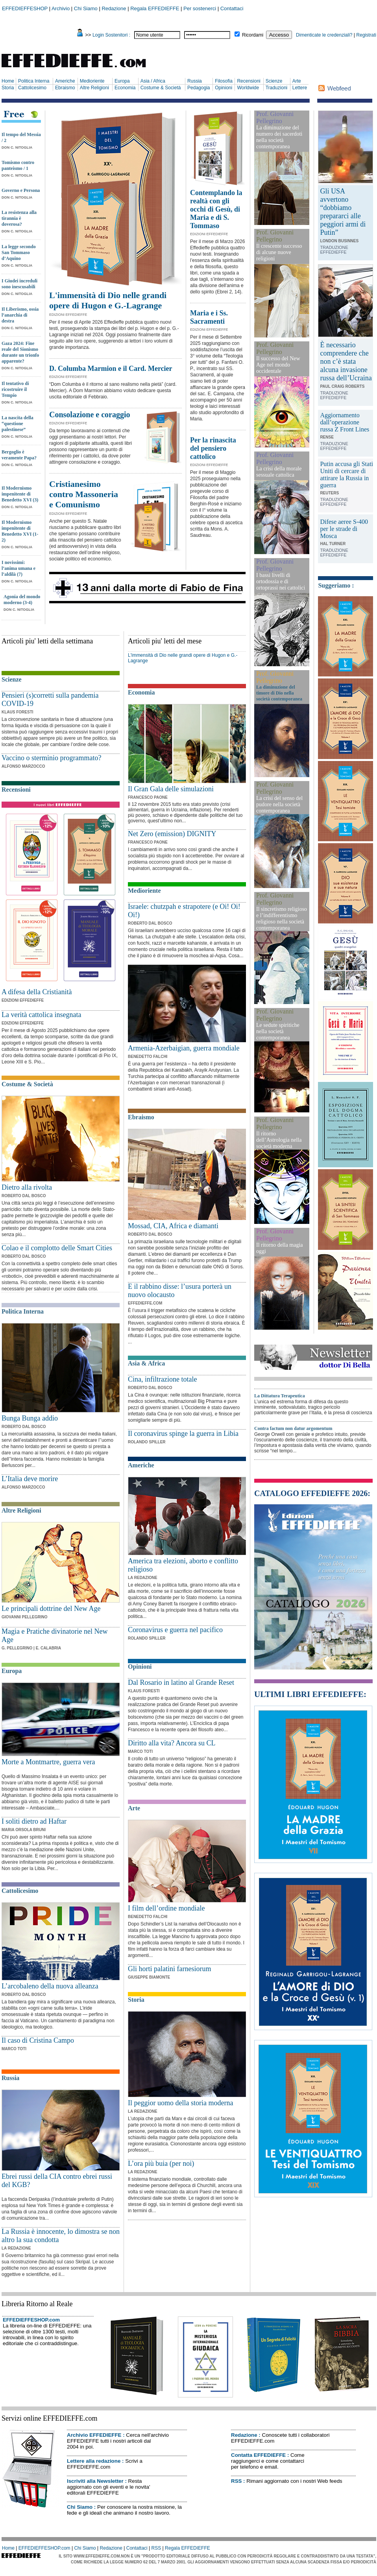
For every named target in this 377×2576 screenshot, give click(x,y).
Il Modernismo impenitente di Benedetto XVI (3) (20, 494)
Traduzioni (277, 87)
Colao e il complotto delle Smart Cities (57, 1248)
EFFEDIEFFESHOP (25, 8)
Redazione (114, 8)
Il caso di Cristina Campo (38, 2040)
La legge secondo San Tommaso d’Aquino (19, 252)
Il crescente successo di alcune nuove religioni (279, 252)
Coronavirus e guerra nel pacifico (175, 1630)
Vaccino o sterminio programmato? (51, 758)
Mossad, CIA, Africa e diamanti (173, 1226)
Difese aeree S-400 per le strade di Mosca (344, 528)
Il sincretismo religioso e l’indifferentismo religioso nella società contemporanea (281, 918)
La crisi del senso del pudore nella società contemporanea (279, 804)
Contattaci (232, 8)
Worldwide (248, 87)
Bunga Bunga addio (30, 1418)
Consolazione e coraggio (89, 414)
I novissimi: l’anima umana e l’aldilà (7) (18, 568)
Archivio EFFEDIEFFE (94, 2435)
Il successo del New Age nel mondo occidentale (278, 365)
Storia (8, 87)
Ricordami (252, 35)
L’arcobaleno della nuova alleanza (50, 1986)
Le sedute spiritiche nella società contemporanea (277, 1031)
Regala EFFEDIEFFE (154, 8)
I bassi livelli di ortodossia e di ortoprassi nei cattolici (280, 581)
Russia (194, 81)
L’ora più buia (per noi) (161, 2163)
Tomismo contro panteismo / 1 (18, 165)
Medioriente (92, 81)
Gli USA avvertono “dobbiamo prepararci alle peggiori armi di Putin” (343, 211)
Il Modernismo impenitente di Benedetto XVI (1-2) (20, 531)
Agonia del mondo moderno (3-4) (22, 599)
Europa (122, 81)
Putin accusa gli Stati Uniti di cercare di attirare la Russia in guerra (346, 474)
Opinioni (223, 87)
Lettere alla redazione (93, 2461)
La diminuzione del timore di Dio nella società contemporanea (279, 693)
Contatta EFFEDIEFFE (258, 2455)
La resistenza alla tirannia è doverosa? (19, 218)
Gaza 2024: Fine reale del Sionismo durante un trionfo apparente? (20, 352)
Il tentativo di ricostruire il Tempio (15, 389)
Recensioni (248, 81)
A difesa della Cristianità (37, 992)
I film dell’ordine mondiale (166, 1908)
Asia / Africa (152, 81)
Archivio (61, 8)
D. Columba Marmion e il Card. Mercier (110, 368)
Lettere (299, 87)
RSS (236, 2481)
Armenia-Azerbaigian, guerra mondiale (183, 1048)
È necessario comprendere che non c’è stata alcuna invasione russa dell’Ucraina (345, 361)
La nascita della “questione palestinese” (17, 423)
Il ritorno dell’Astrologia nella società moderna (278, 1140)
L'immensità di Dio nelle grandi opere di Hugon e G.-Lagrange (107, 300)
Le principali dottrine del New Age (51, 1608)
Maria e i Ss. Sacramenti (209, 317)
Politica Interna (33, 81)
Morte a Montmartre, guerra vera (48, 1762)
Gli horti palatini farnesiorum (169, 1969)
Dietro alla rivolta (27, 1187)
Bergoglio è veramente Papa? (19, 455)
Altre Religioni (94, 87)
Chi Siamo (86, 8)
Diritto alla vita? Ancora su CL (171, 1743)
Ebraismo (65, 87)
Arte (296, 81)
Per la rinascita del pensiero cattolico (213, 448)
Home (8, 81)
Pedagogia (198, 87)
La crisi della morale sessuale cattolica (278, 472)
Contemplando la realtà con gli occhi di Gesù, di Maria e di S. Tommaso (216, 209)
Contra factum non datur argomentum (293, 1428)
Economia (125, 87)
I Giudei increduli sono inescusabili (19, 283)
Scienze (274, 81)
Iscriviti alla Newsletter (95, 2481)
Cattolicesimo (32, 87)
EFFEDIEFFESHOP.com (31, 2320)
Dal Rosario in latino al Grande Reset (181, 1682)
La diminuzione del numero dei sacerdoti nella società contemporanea (279, 137)
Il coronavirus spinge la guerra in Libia (183, 1433)
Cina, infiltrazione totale (162, 1379)
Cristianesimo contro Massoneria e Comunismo (83, 494)
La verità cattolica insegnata (41, 1015)
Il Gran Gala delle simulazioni (171, 789)
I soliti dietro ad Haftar (34, 1821)
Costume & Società (160, 87)
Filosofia (224, 81)
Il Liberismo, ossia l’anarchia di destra (20, 315)
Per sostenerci (199, 8)
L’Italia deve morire (30, 1479)
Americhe (65, 81)
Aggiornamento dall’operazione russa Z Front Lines (344, 422)
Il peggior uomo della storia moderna (180, 2103)
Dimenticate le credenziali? (324, 35)
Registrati (366, 35)
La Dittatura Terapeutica (279, 1396)
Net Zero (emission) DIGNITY (172, 834)
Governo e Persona (21, 190)
